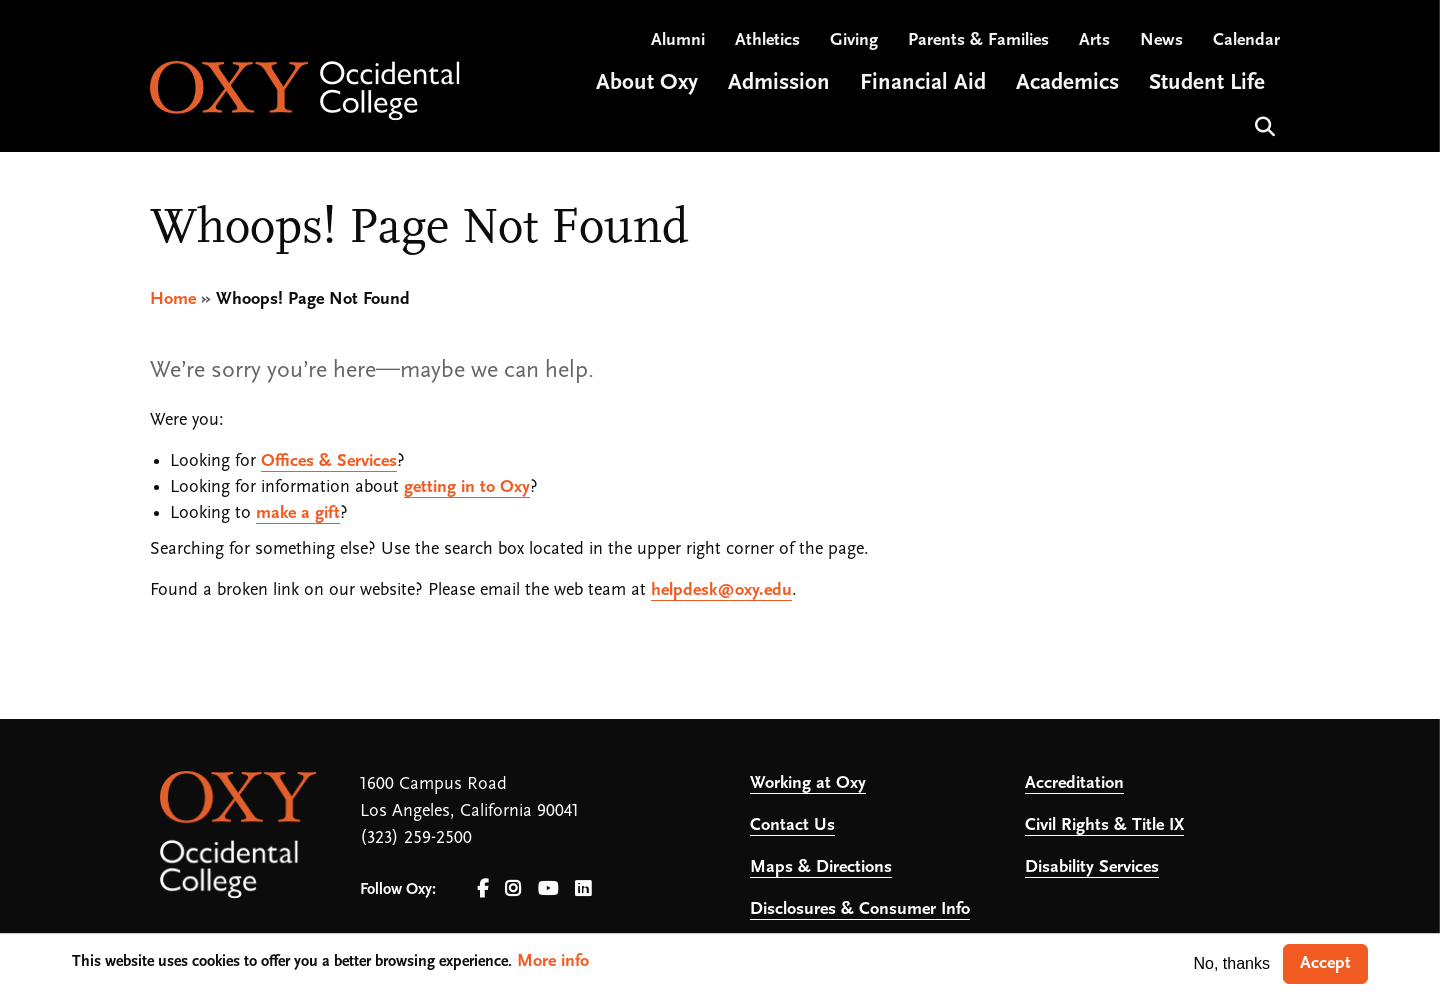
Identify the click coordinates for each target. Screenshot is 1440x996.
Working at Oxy (808, 783)
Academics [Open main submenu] (1067, 83)
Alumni (678, 40)
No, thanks (1232, 963)
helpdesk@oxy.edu (721, 590)
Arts (1094, 40)
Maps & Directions (821, 867)
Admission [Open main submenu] (779, 83)
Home (173, 299)
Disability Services (1092, 867)
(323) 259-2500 (416, 838)
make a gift (298, 513)
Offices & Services (329, 461)
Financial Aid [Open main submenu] (923, 83)
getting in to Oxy (467, 487)
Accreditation (1074, 783)
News (1161, 40)
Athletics (767, 40)
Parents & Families (978, 40)
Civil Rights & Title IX (1104, 825)
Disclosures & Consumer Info (860, 909)
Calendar (1246, 40)
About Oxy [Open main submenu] (647, 83)
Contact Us (792, 825)
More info (553, 961)
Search (1262, 124)
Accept (1325, 963)
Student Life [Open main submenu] (1207, 83)
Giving (854, 40)
